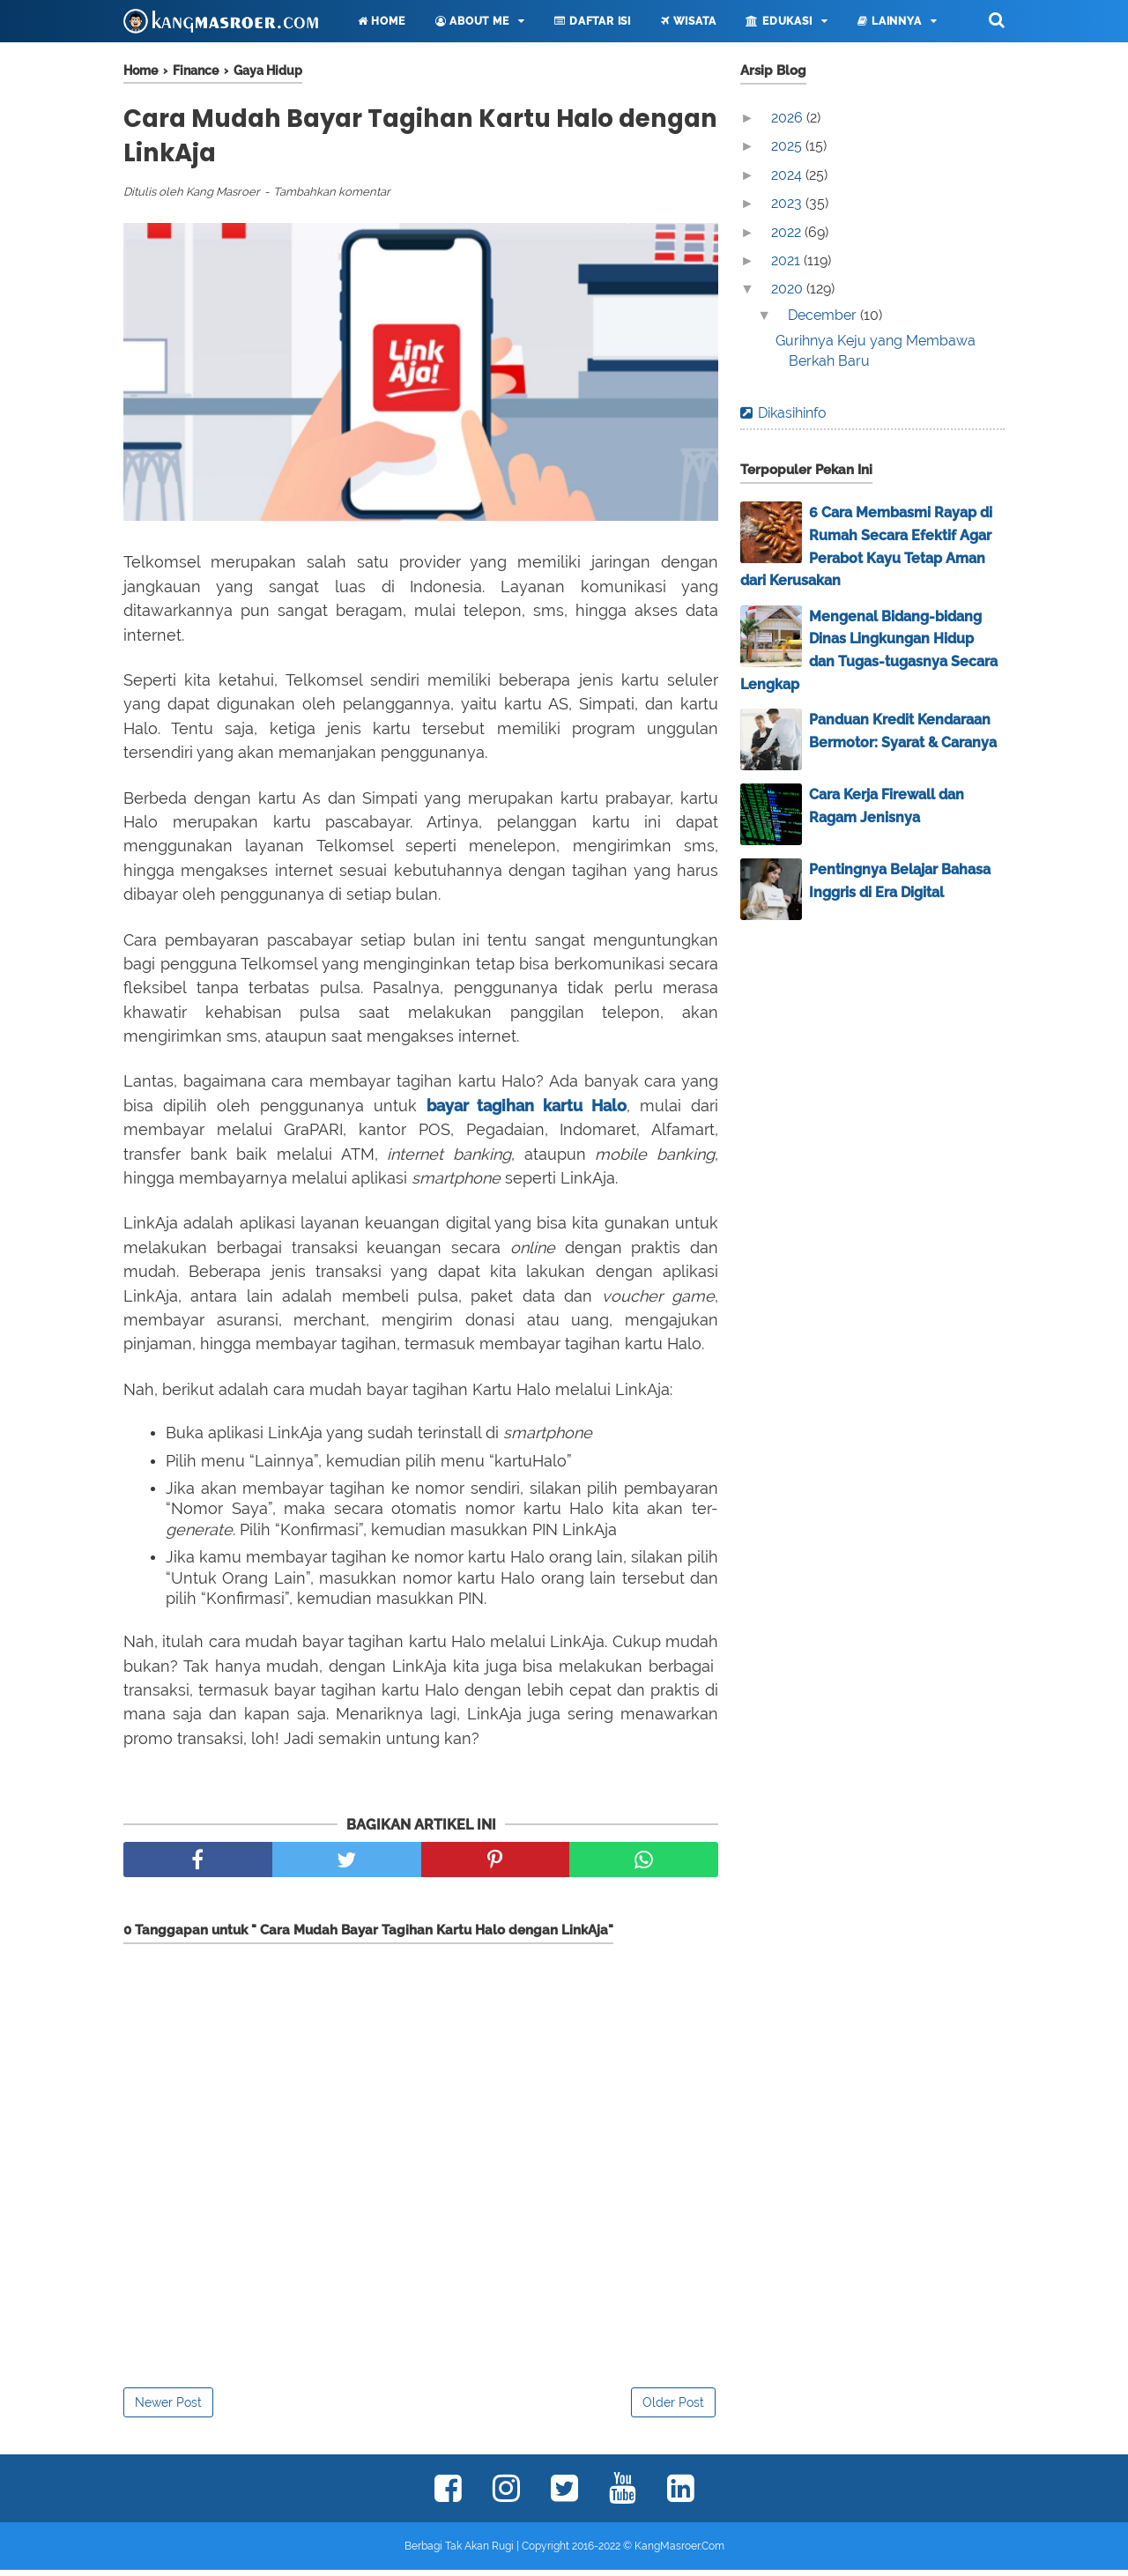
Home (381, 21)
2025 (788, 145)
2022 (788, 232)
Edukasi (779, 21)
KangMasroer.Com (679, 2552)
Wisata (688, 21)
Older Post (673, 2409)
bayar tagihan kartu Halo (527, 1111)
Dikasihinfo (792, 413)
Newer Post (168, 2409)
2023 (788, 203)
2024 (788, 175)
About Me (472, 21)
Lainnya (889, 21)
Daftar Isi (592, 21)
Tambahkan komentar (331, 198)
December (824, 315)
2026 (788, 117)
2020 (788, 288)
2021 (787, 260)
